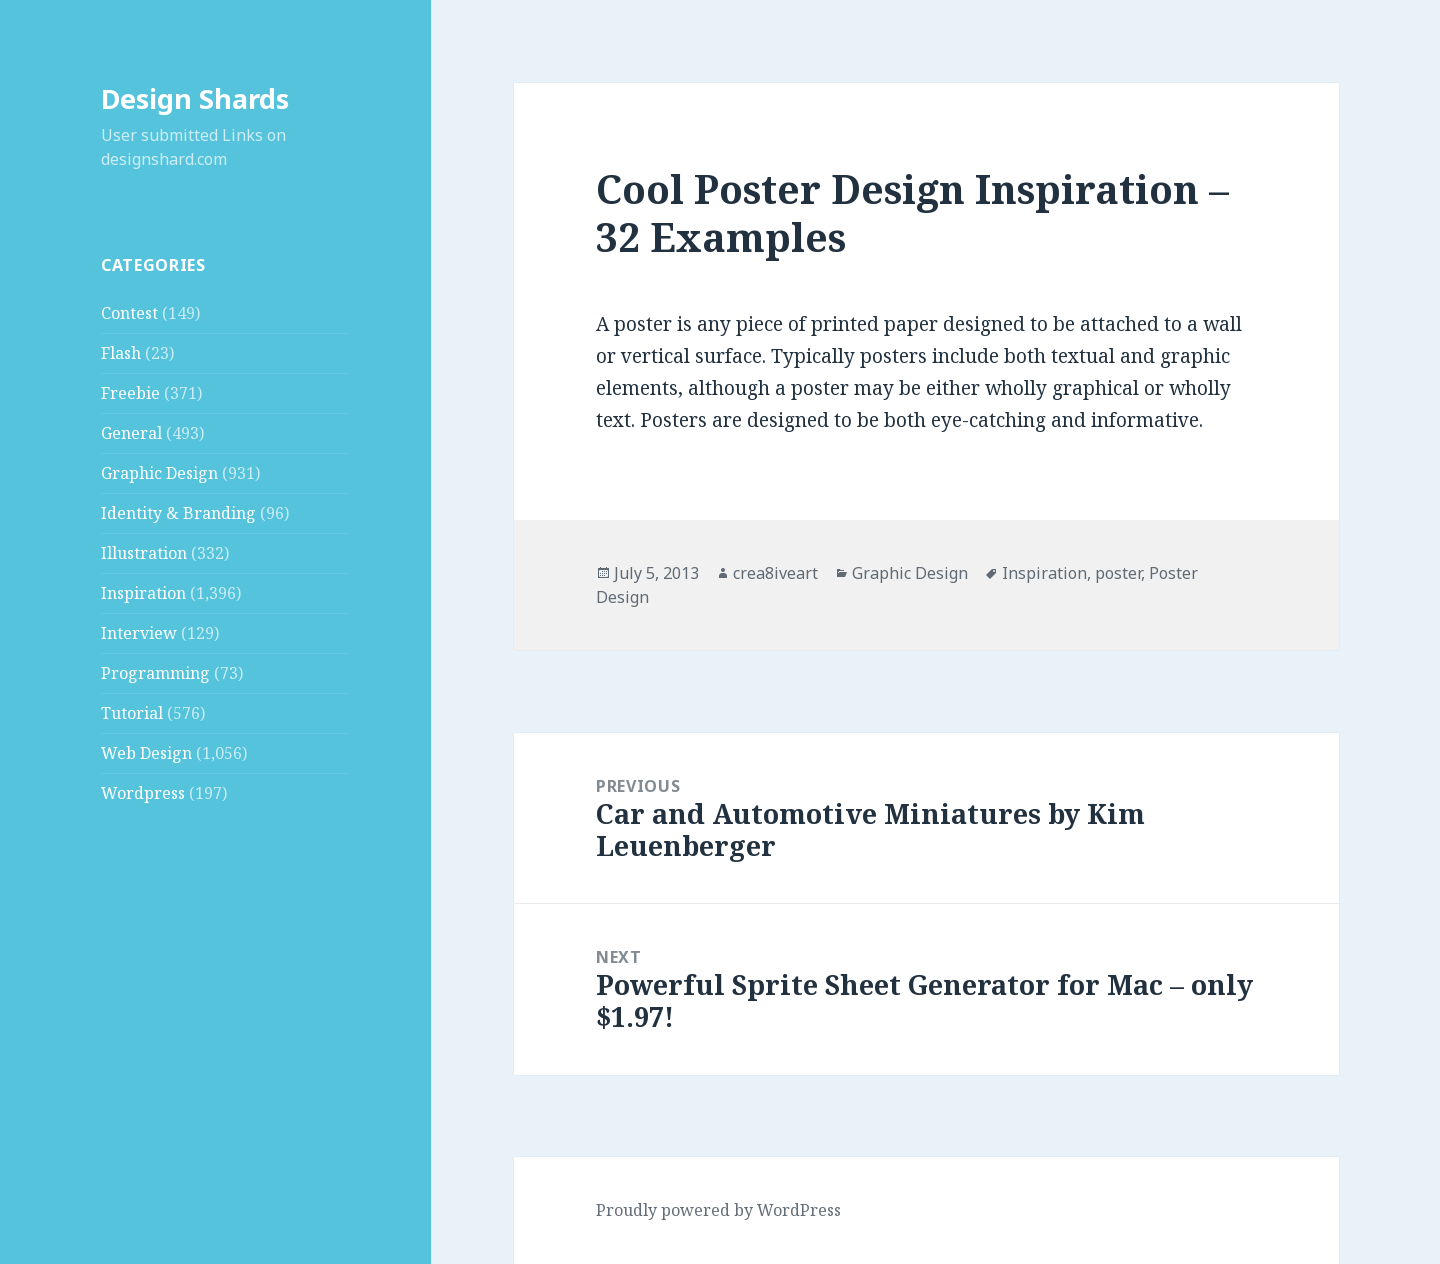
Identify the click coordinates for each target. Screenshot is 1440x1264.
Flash (121, 353)
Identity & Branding (178, 513)
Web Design (146, 753)
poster (1118, 573)
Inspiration (143, 593)
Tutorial (132, 713)
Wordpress (143, 793)
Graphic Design (159, 473)
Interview (139, 633)
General (131, 433)
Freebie (130, 393)
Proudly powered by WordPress (718, 1210)
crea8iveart (775, 573)
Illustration (144, 553)
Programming (155, 673)
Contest (129, 313)
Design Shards (195, 98)
